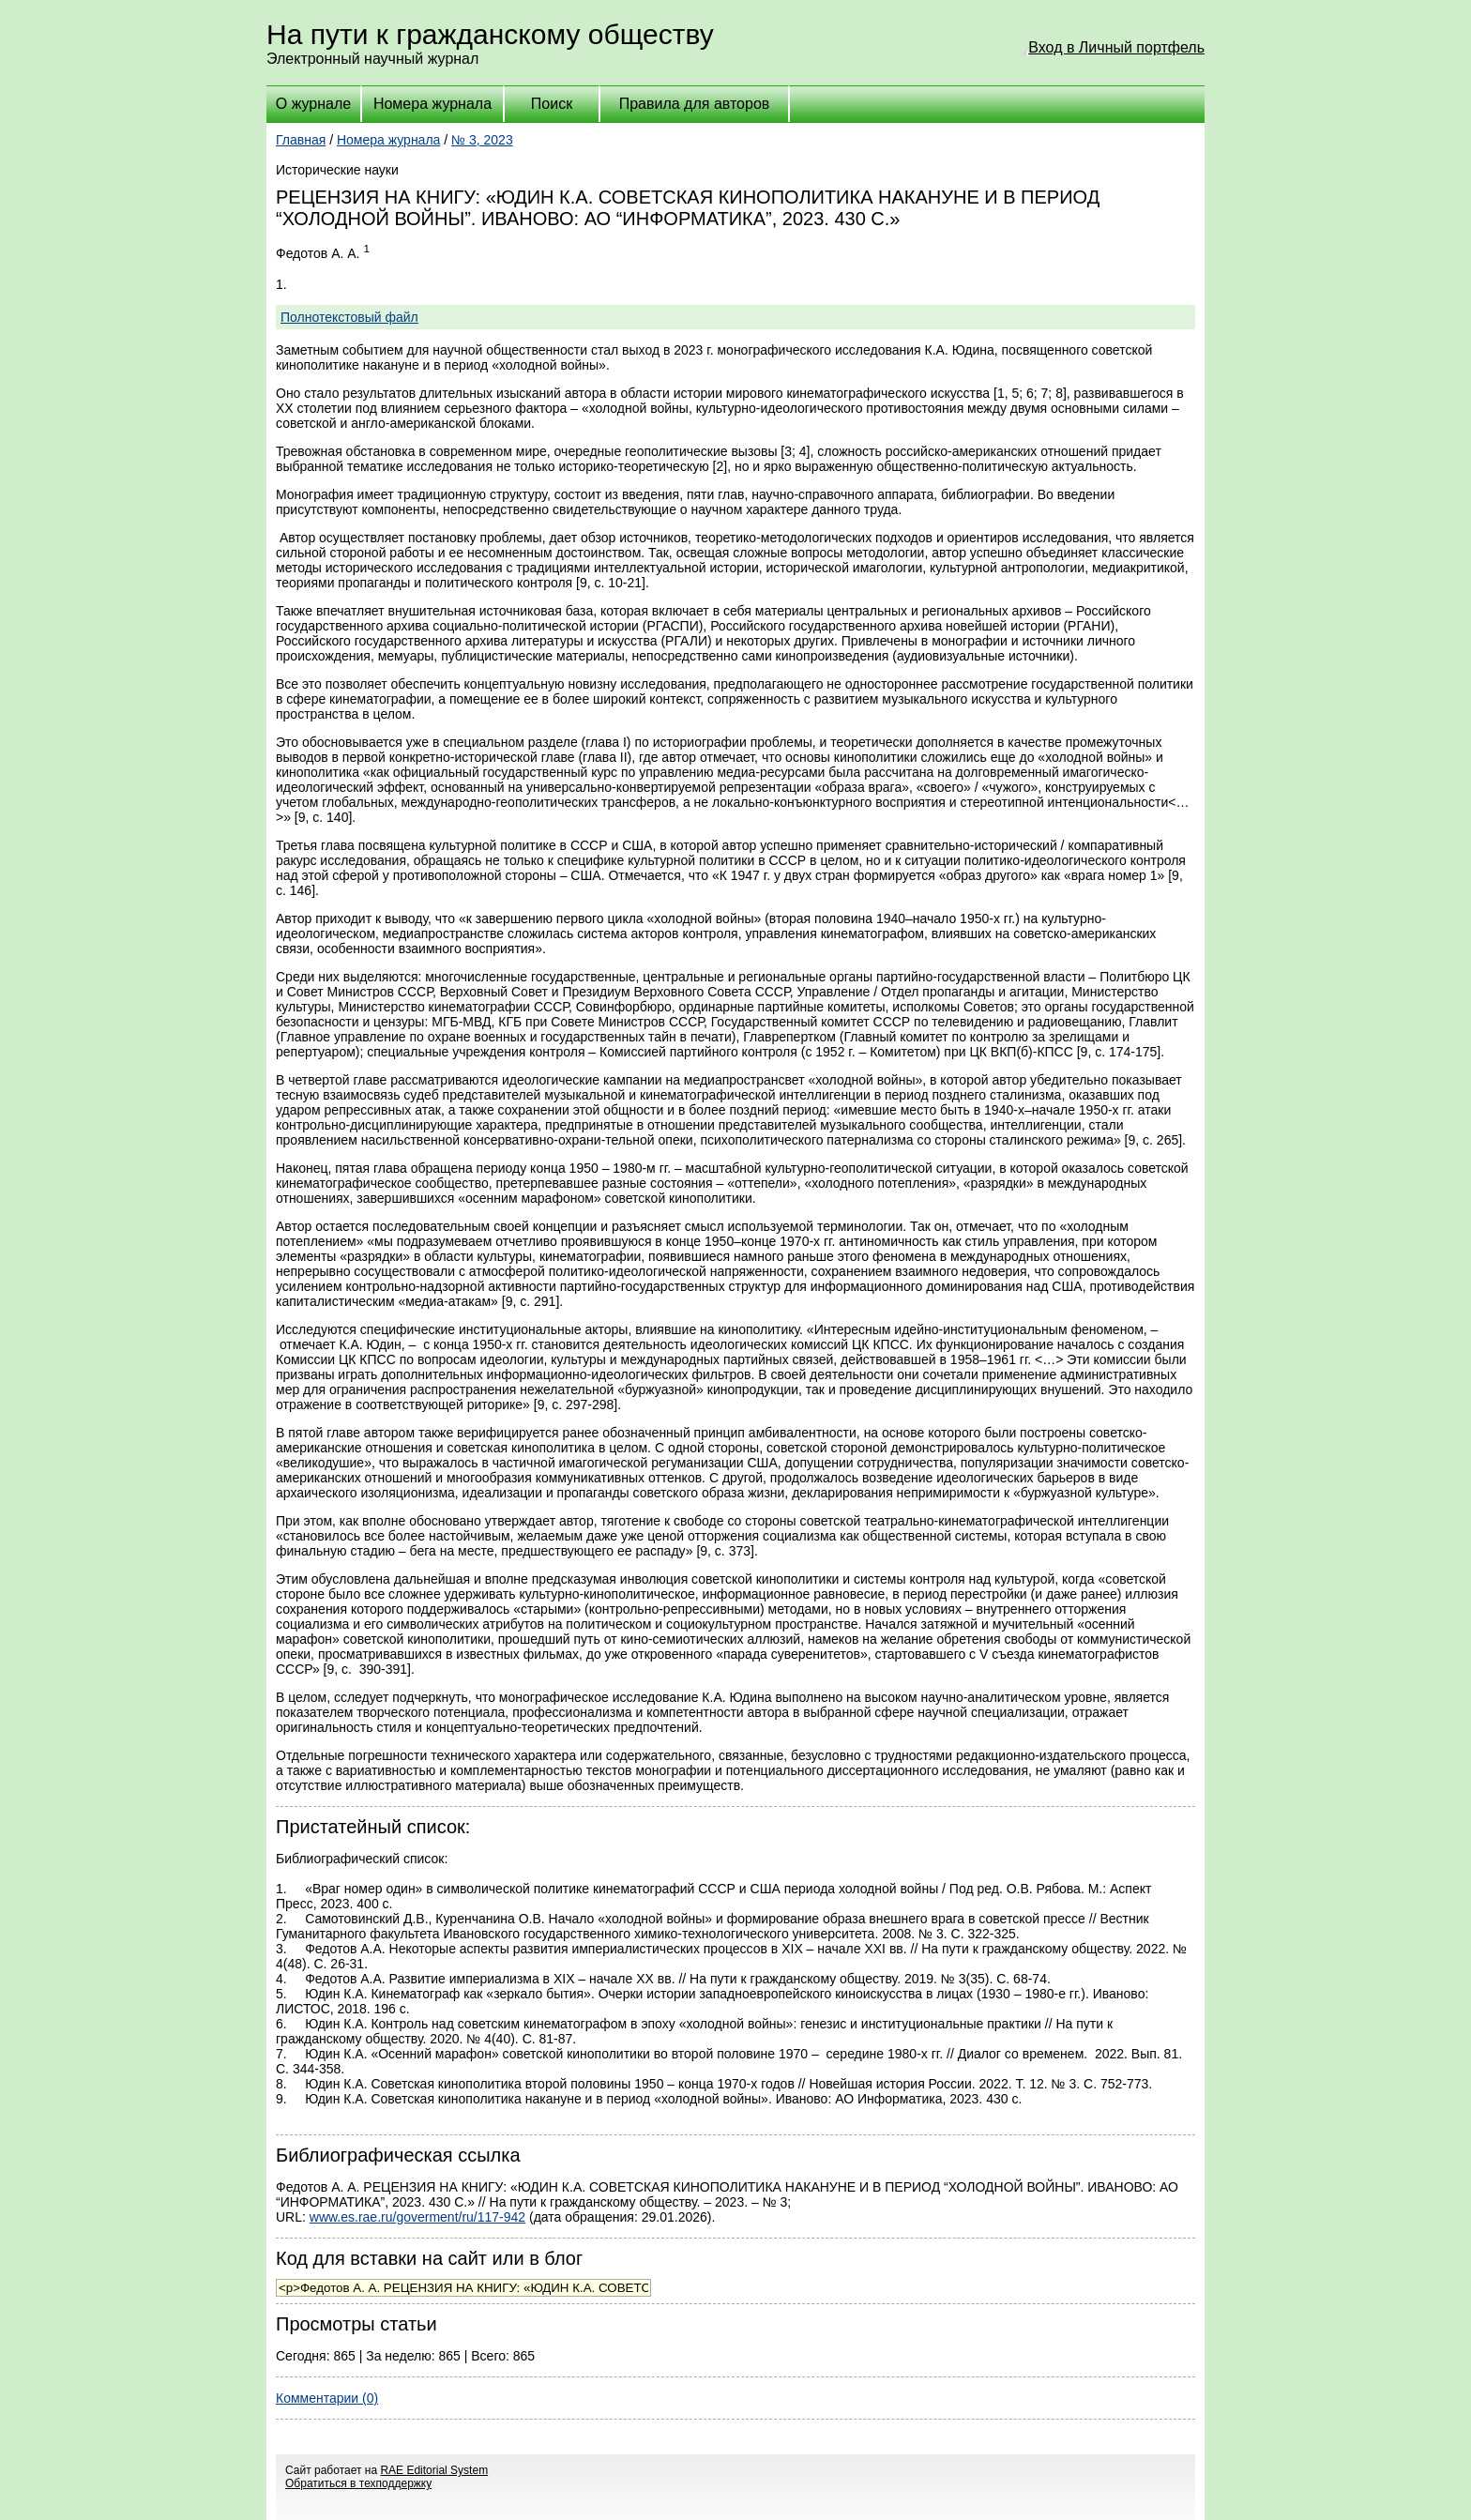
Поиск (551, 104)
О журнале (313, 104)
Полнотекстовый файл (349, 317)
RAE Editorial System (434, 2470)
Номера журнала (432, 104)
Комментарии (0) (327, 2398)
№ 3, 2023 (482, 139)
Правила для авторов (694, 104)
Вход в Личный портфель (1116, 47)
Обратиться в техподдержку (358, 2483)
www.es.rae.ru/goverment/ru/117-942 (417, 2216)
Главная (301, 139)
